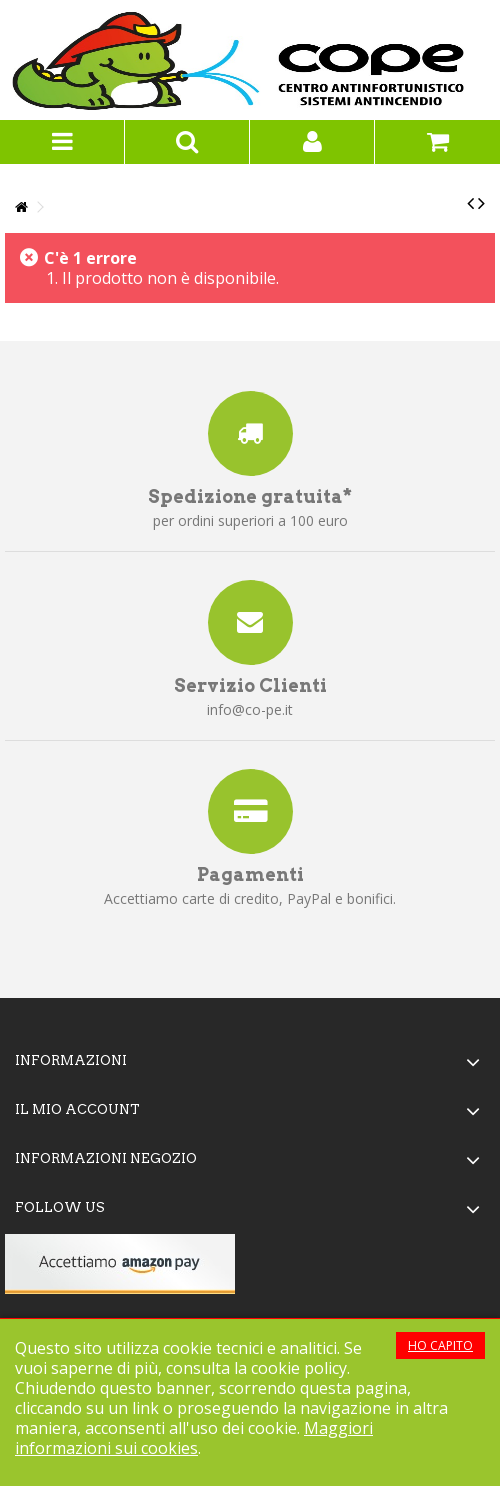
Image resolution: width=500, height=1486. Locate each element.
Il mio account (77, 1109)
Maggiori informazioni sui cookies (194, 1438)
